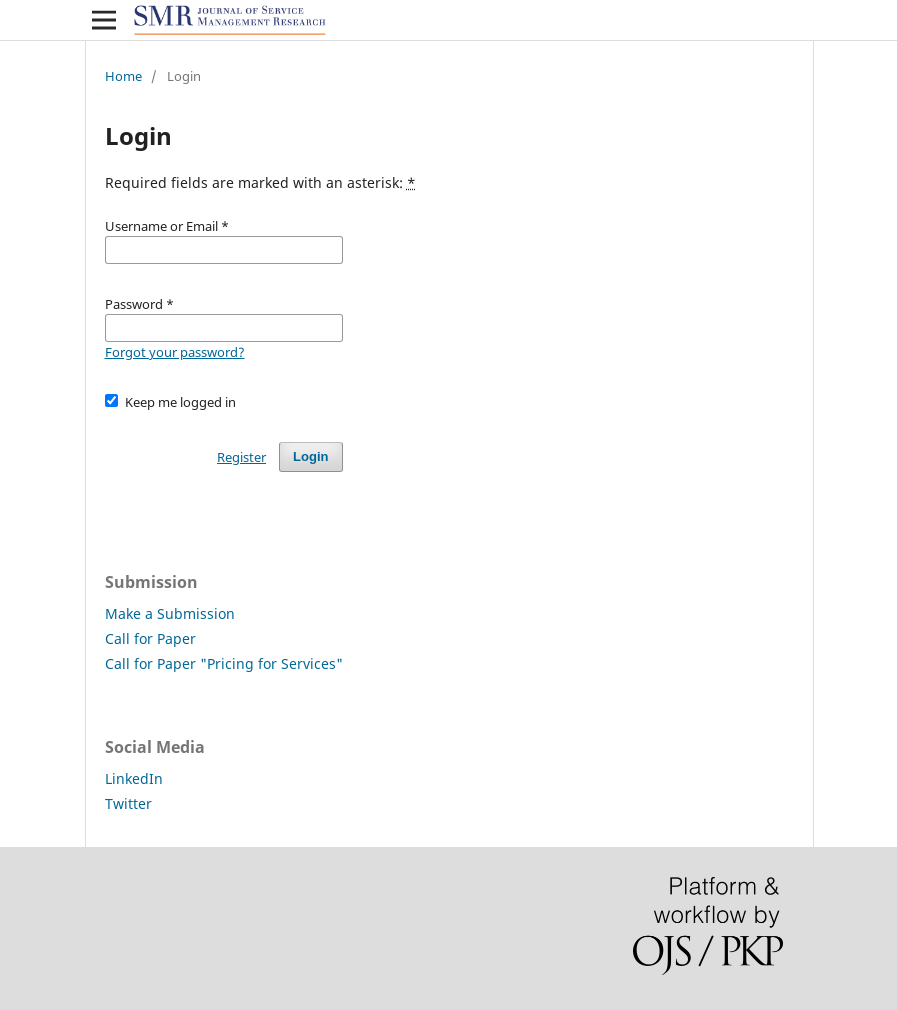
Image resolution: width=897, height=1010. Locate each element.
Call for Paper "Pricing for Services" (224, 663)
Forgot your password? (175, 352)
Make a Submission (170, 613)
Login (310, 456)
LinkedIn (134, 778)
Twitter (128, 803)
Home (123, 76)
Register (241, 457)
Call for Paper (150, 638)
